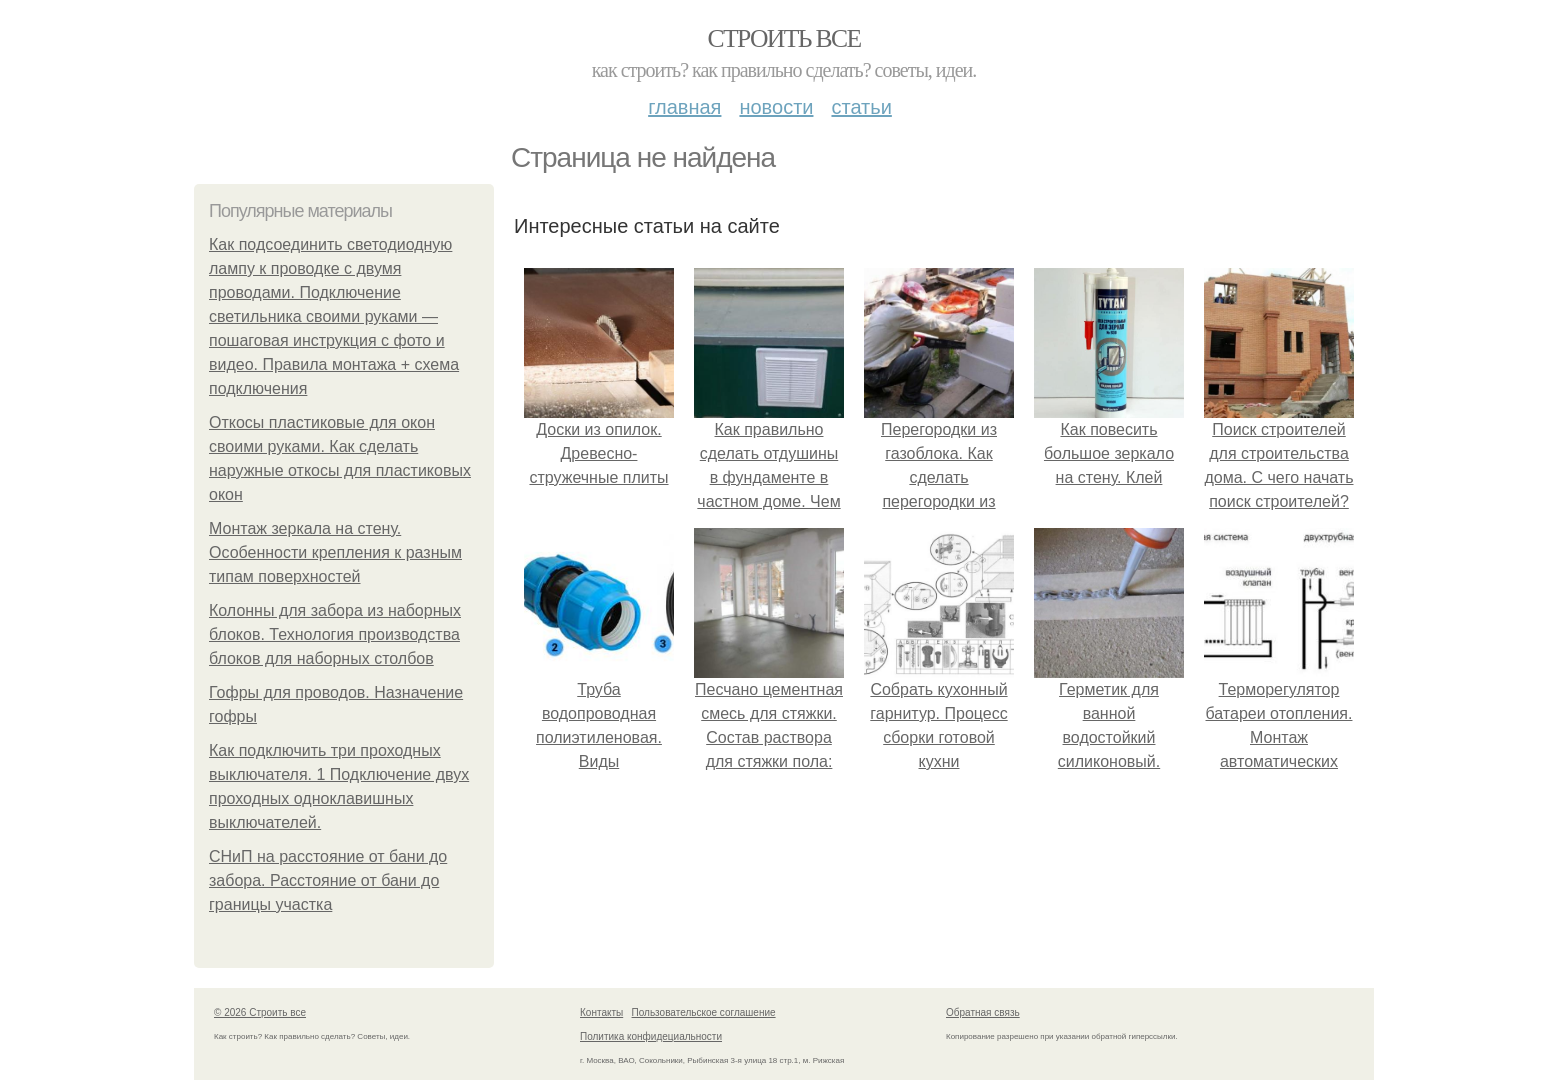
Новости (776, 107)
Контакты (601, 1012)
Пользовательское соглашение (704, 1012)
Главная (684, 107)
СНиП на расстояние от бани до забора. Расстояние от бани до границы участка (328, 880)
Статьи (861, 107)
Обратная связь (983, 1012)
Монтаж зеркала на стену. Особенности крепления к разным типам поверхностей (335, 552)
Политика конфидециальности (651, 1036)
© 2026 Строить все (260, 1012)
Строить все (783, 38)
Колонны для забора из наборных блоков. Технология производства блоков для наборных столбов (335, 634)
